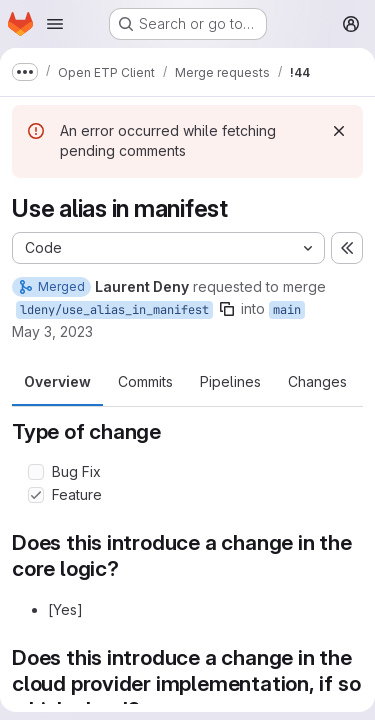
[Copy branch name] (227, 309)
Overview (57, 381)
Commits (145, 381)
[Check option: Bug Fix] (36, 472)
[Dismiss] (339, 131)
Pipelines (230, 381)
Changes (317, 381)
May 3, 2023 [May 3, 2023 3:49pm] (52, 331)
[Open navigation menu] (55, 24)
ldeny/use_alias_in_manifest (114, 310)
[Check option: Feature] (36, 495)
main (287, 310)
